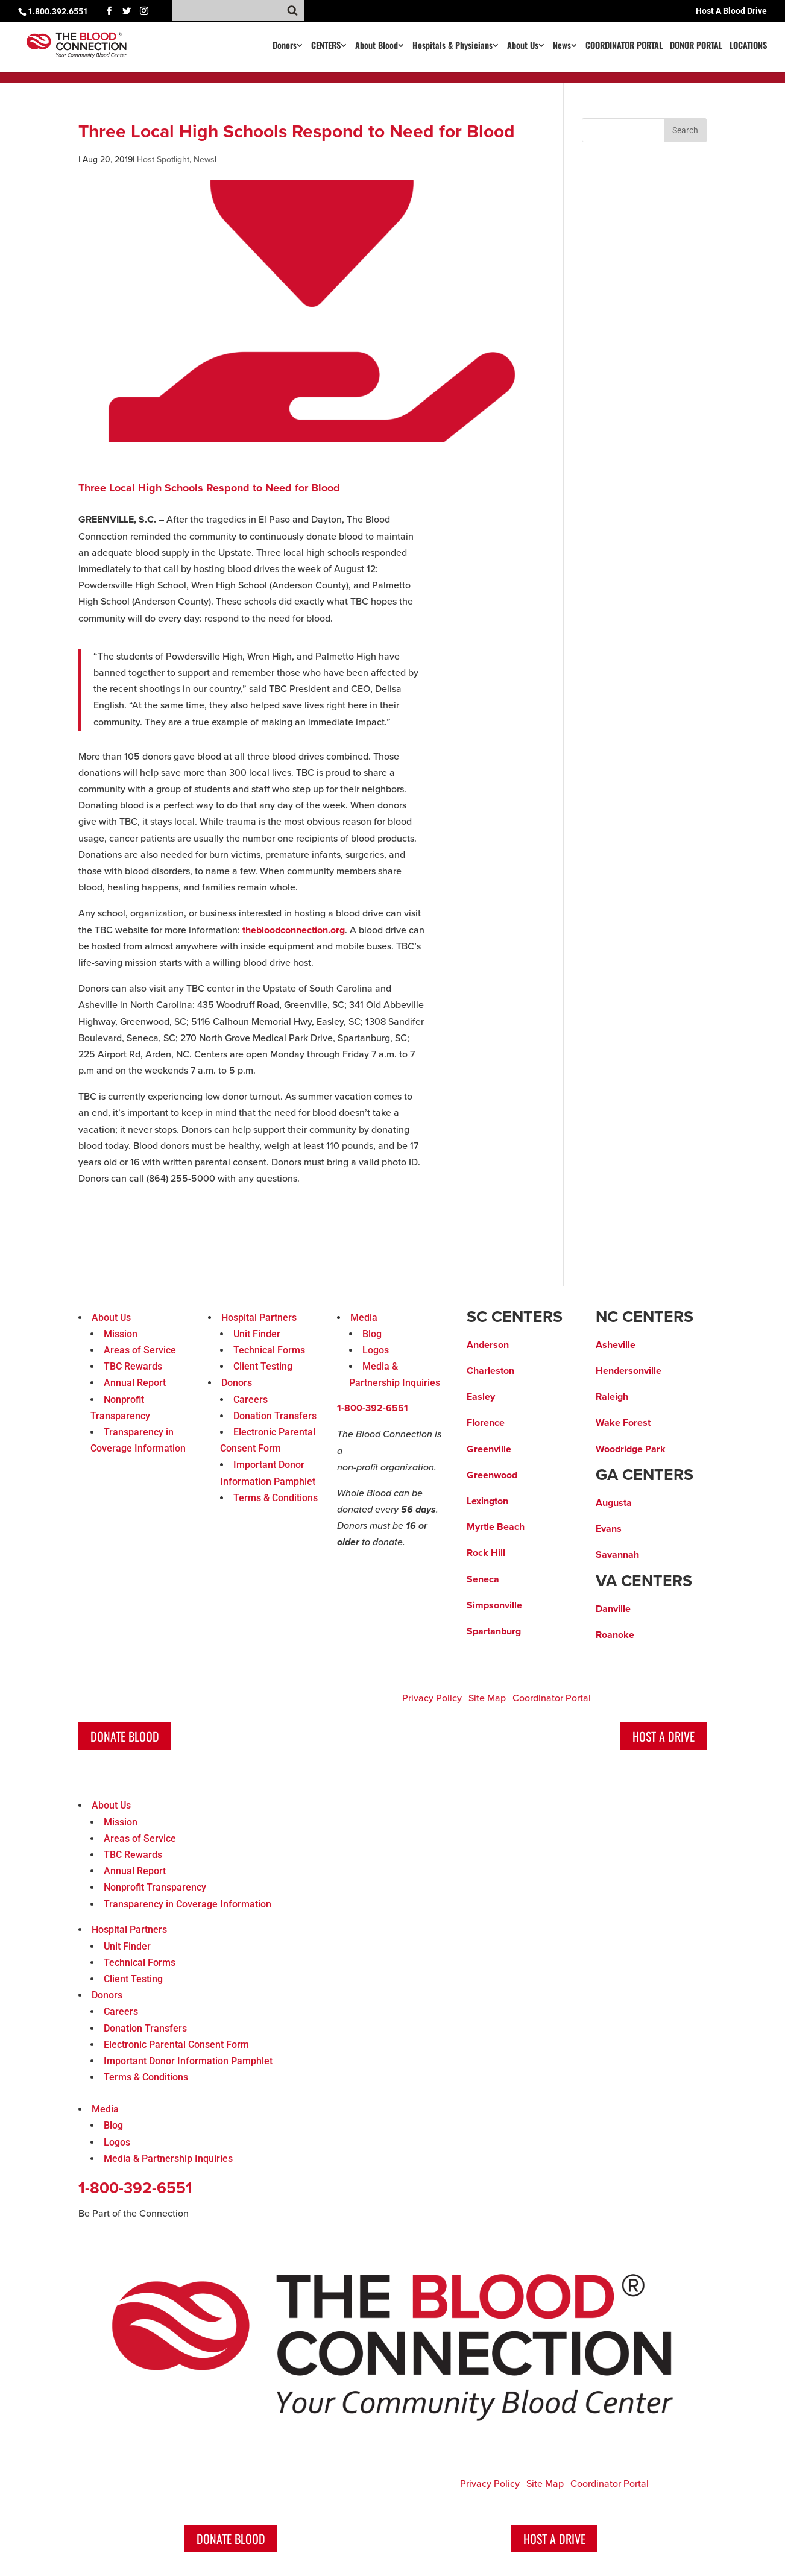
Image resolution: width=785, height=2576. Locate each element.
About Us (522, 46)
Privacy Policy (432, 1698)
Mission (120, 1334)
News (562, 46)
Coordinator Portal (551, 1698)
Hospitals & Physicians (452, 46)
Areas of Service (140, 1350)
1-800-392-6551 (372, 1408)
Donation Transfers (275, 1416)
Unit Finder (256, 1334)
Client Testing (262, 1366)
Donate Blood (124, 1736)
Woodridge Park (631, 1449)
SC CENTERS (515, 1317)
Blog (372, 1334)
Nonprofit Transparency (155, 1887)
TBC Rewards (133, 1366)
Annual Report (135, 1382)
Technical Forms (269, 1350)
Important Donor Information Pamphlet (188, 2061)
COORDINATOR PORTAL (624, 46)
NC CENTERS (644, 1317)
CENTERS (326, 46)
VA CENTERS (644, 1581)
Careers (250, 1399)
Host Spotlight (163, 159)
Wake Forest (623, 1423)
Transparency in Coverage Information (187, 1904)
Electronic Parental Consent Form (176, 2044)
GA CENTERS (644, 1475)
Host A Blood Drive (731, 11)
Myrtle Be (488, 1527)
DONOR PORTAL (696, 46)
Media (363, 1317)
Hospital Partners (259, 1317)
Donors (285, 46)
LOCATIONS (748, 46)
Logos (375, 1350)
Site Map (487, 1698)
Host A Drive (663, 1736)
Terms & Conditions (275, 1498)
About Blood (376, 46)
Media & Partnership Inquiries (168, 2158)
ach (517, 1527)
